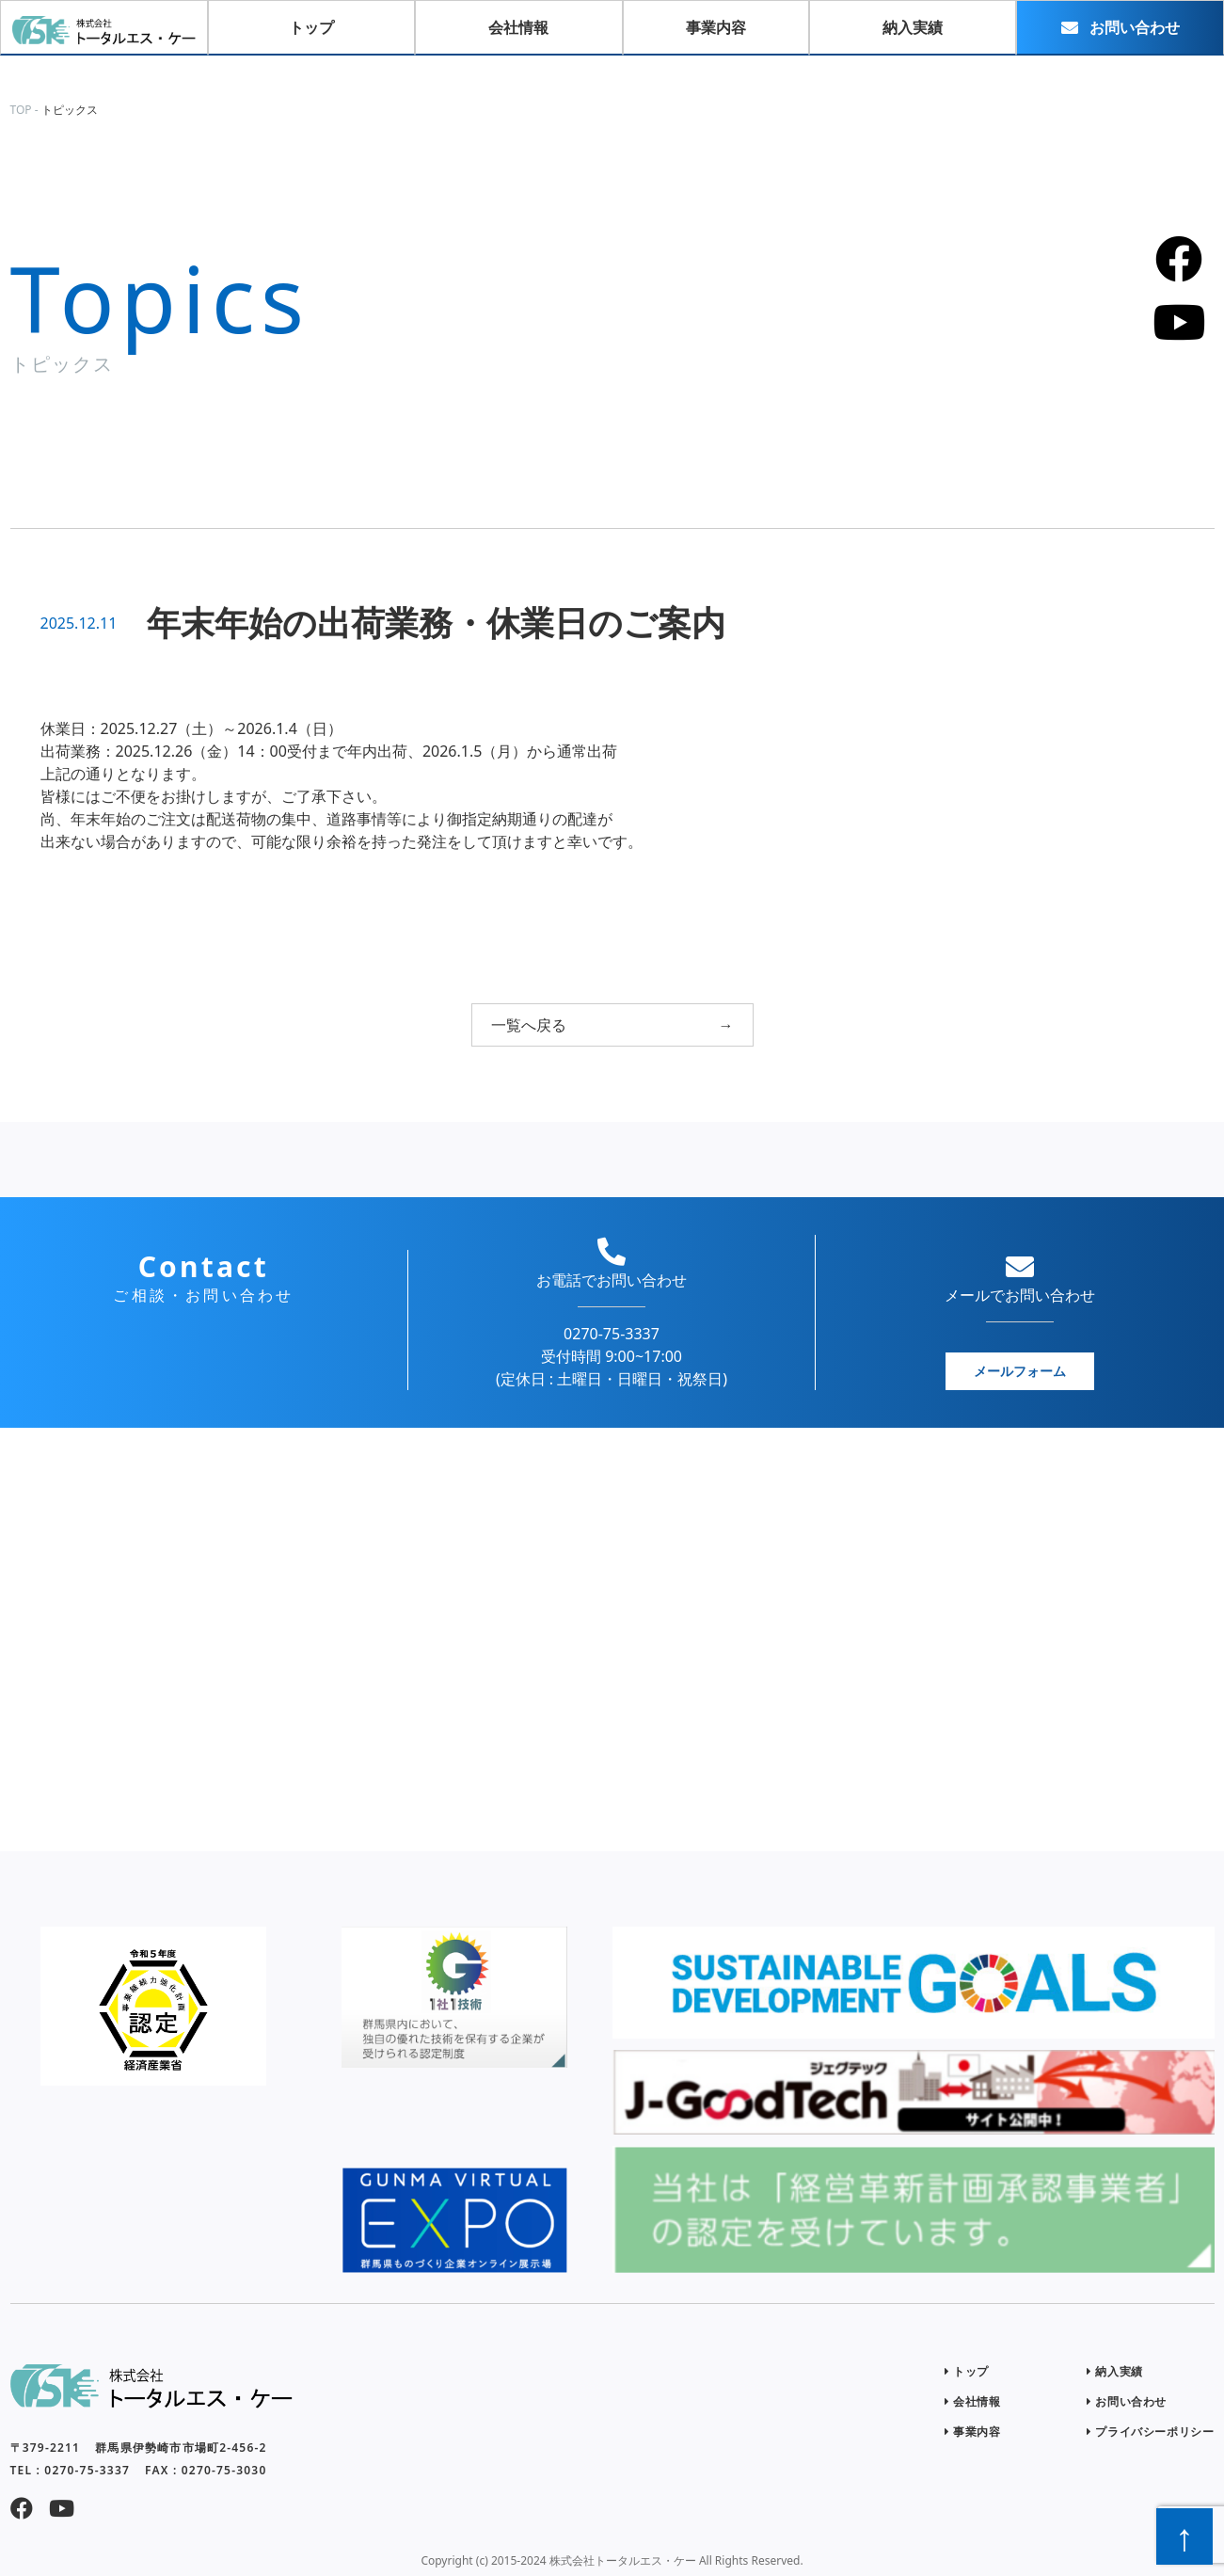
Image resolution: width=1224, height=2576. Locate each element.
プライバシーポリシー (1150, 2432)
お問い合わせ (1127, 2401)
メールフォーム (1020, 1371)
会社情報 (973, 2401)
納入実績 (1115, 2371)
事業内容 (973, 2432)
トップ (967, 2371)
